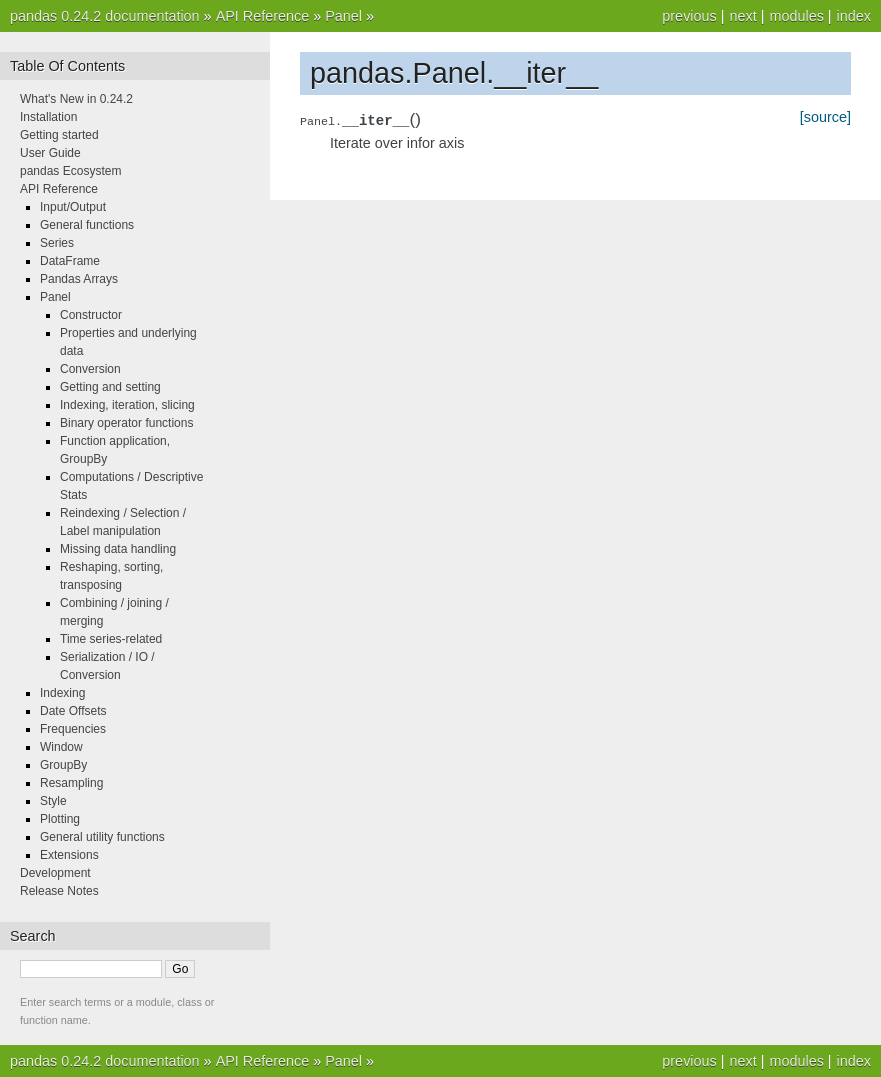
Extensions (69, 855)
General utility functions (102, 837)
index (854, 16)
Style (53, 801)
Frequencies (73, 729)
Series (57, 243)
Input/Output (73, 207)
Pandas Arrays (79, 279)
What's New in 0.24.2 (76, 99)
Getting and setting (110, 387)
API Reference (263, 16)
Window (61, 747)
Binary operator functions (126, 423)
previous (689, 16)
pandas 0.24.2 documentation (105, 16)
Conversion (90, 369)
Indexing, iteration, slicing (127, 405)
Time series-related (111, 639)
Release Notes (59, 891)
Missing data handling (118, 549)
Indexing (62, 693)
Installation (48, 117)
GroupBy (63, 765)
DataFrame (70, 261)
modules (796, 16)
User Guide (50, 153)
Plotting (60, 819)
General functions (87, 225)
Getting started (59, 135)
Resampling (71, 783)
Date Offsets (73, 711)
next (742, 16)
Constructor (91, 315)
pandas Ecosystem (70, 171)
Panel (343, 16)
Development (55, 873)
